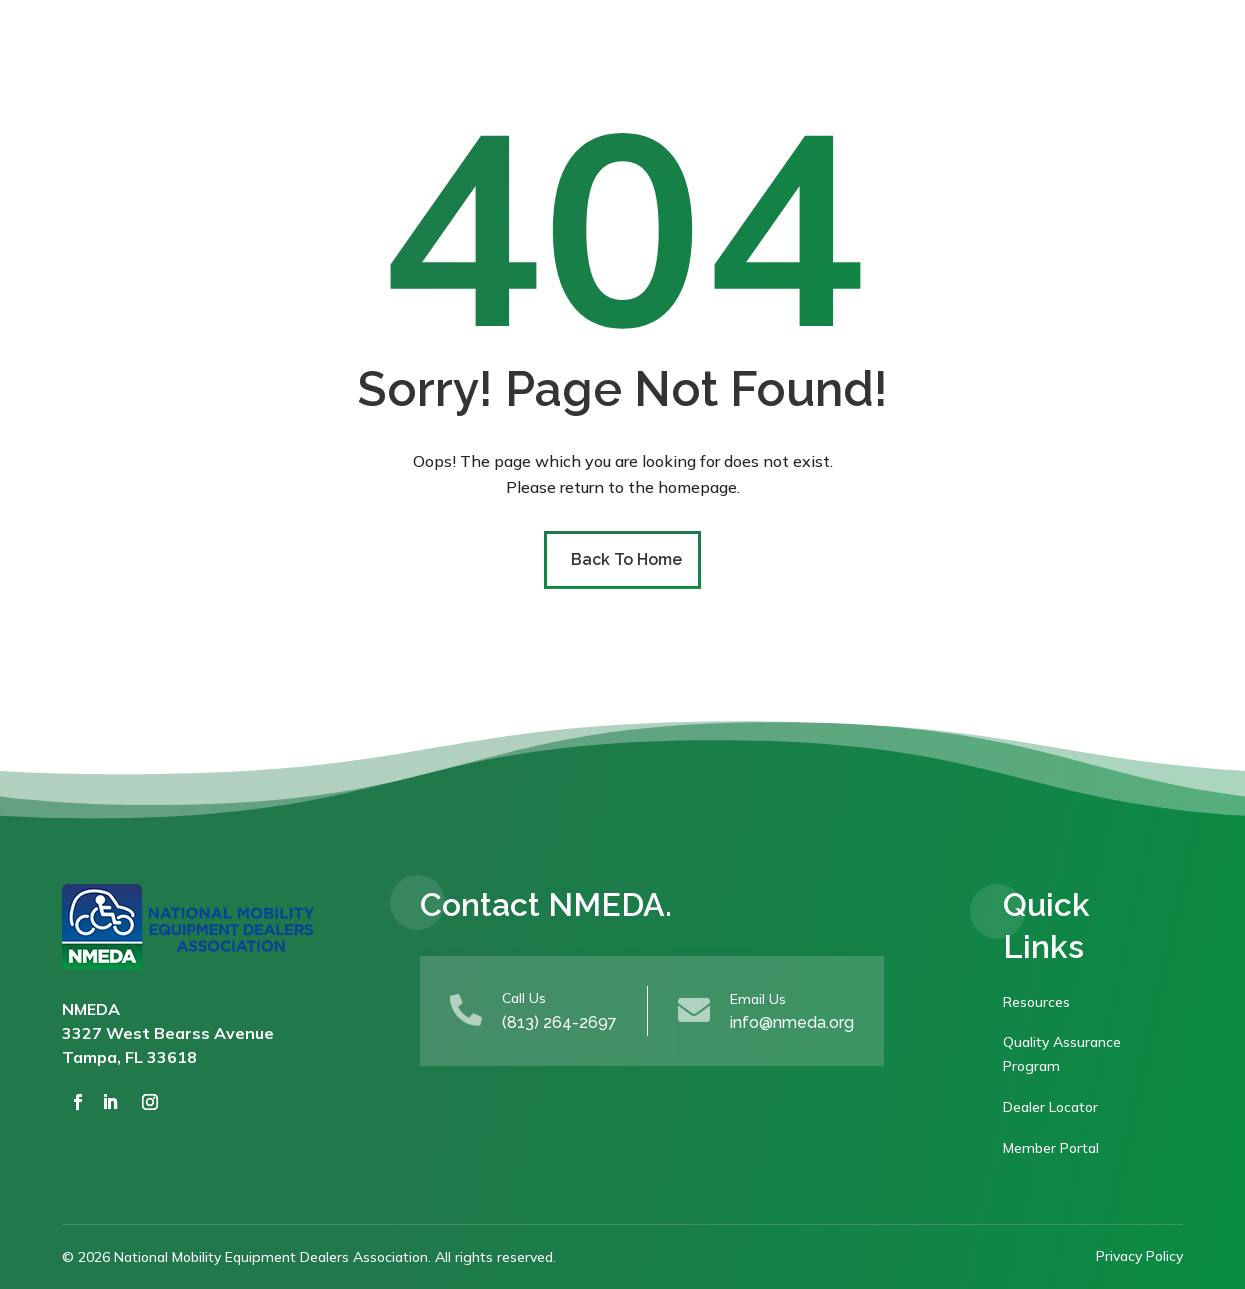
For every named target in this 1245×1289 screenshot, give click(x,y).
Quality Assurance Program (1062, 1054)
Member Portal (1051, 1148)
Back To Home (626, 559)
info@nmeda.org (792, 1022)
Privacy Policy (1139, 1256)
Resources (1036, 1002)
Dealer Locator (1050, 1107)
